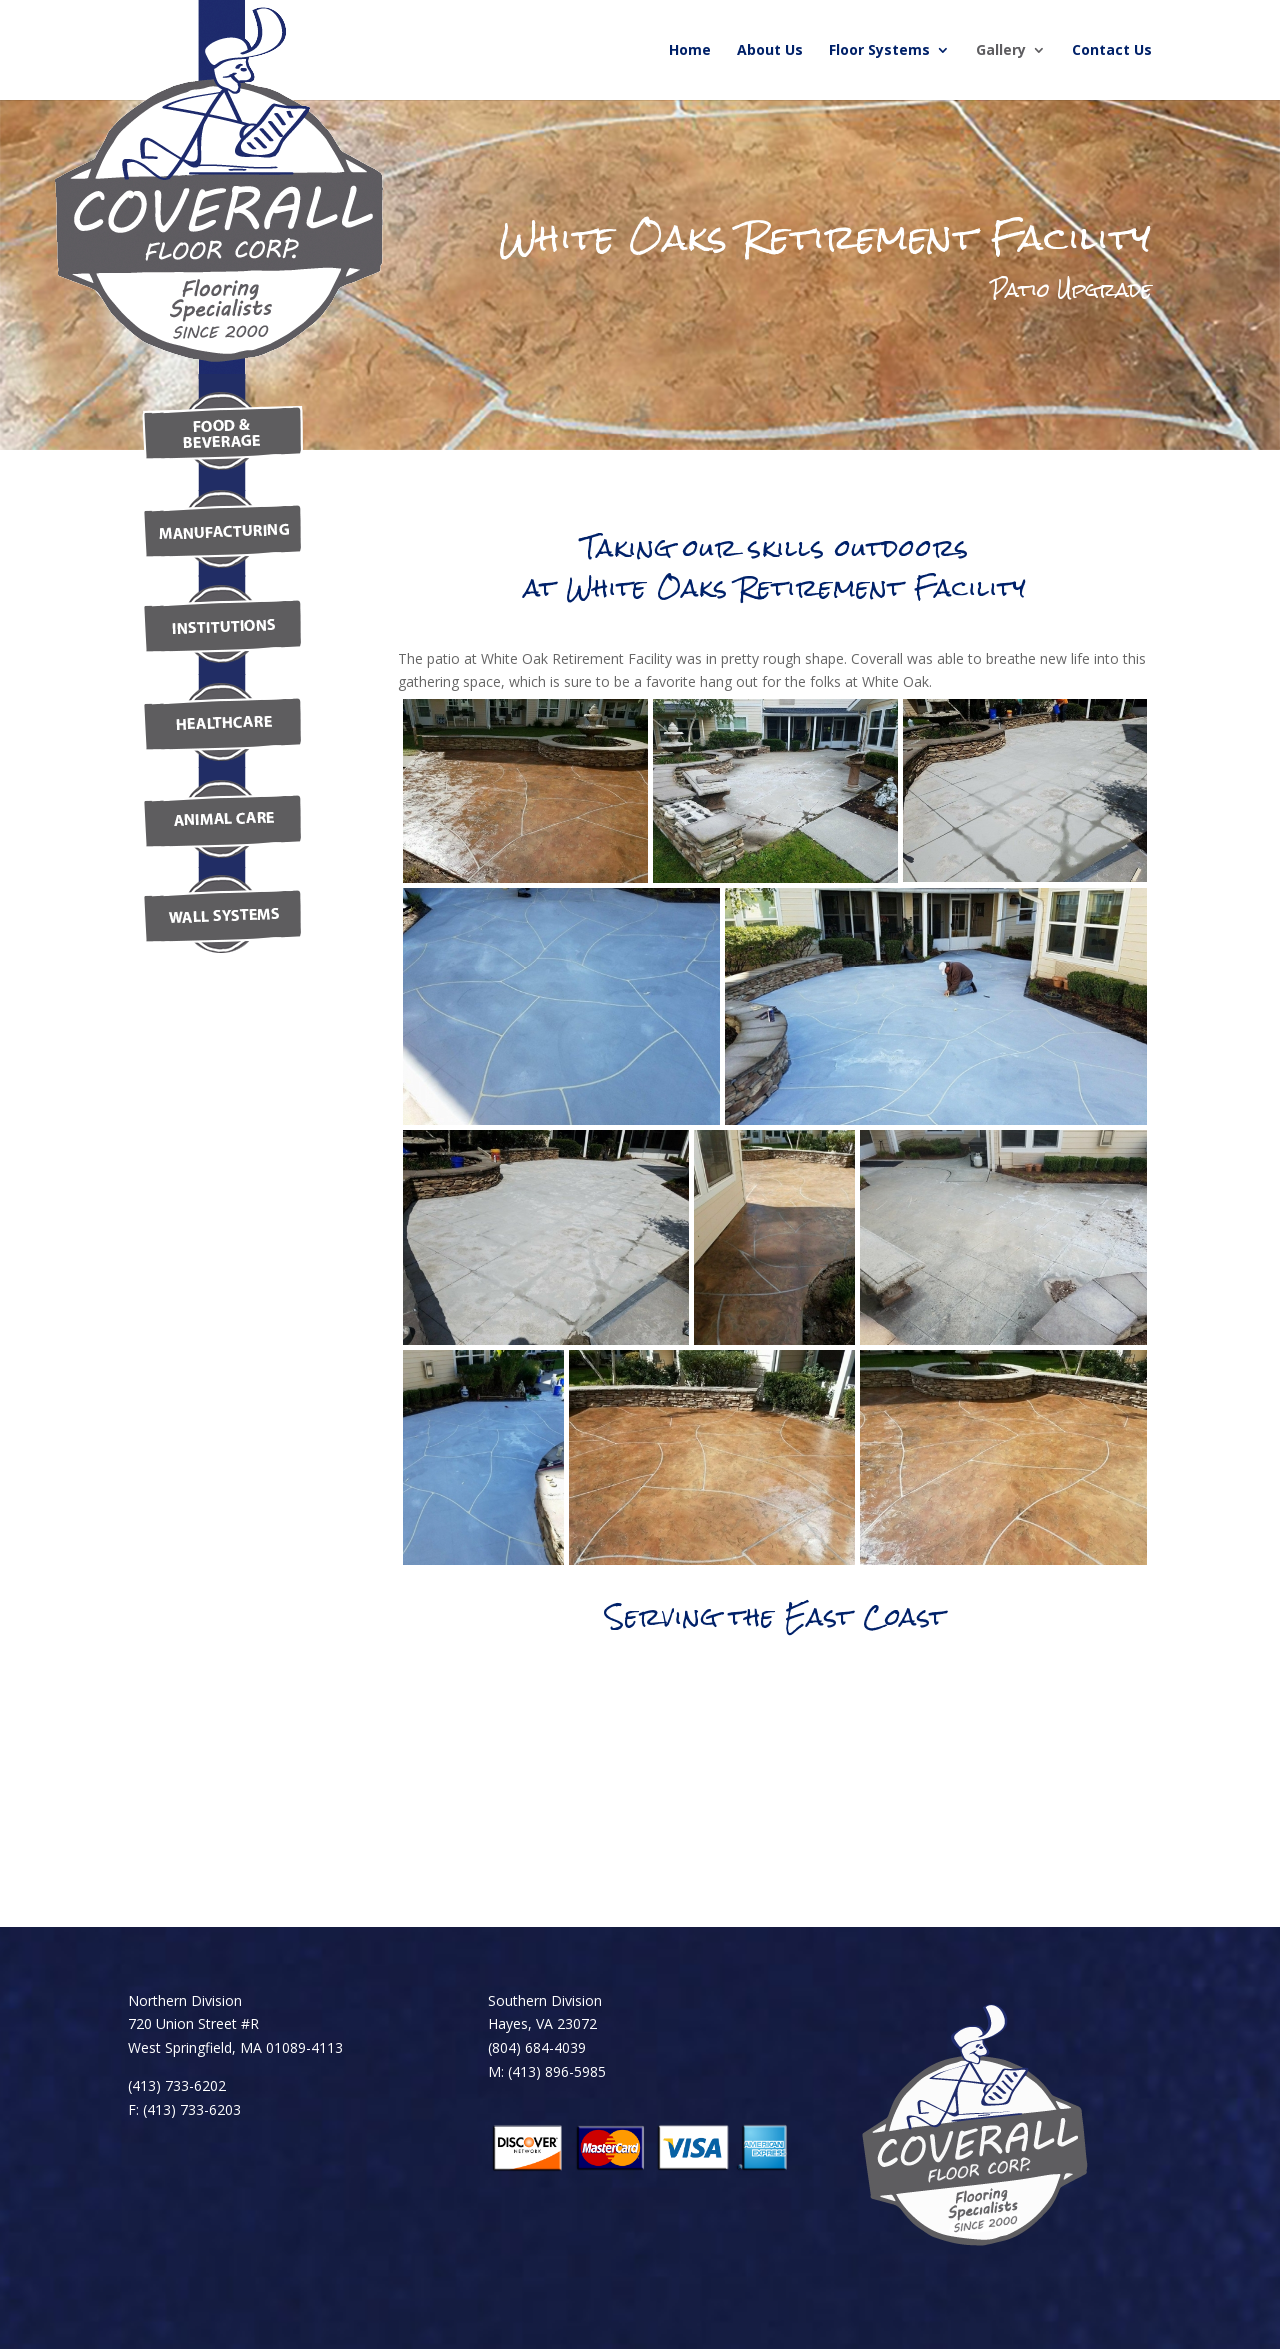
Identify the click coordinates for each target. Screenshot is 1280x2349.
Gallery (1001, 51)
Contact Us (1112, 51)
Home (690, 51)
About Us (770, 51)
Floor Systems (879, 51)
